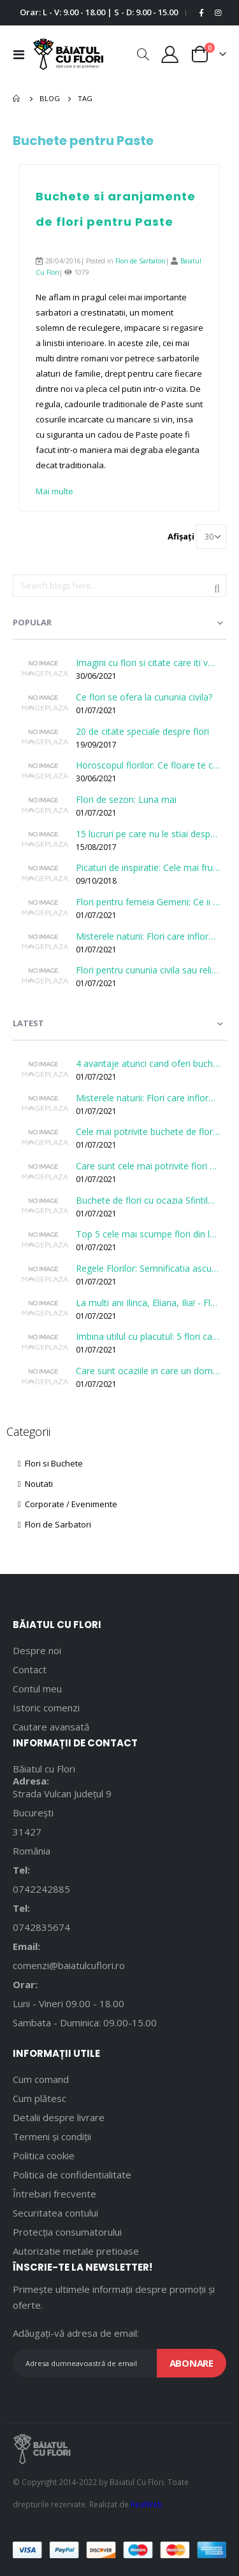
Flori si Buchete (50, 1463)
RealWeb (147, 2504)
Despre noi (37, 1650)
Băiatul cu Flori (44, 1768)
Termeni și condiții (52, 2136)
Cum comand (41, 2079)
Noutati (35, 1483)
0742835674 (41, 1927)
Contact (30, 1669)
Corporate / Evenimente (67, 1504)
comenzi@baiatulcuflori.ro (69, 1965)
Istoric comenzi (46, 1707)
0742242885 (41, 1889)
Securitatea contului (55, 2212)
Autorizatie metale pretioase (76, 2251)
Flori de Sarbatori (140, 260)
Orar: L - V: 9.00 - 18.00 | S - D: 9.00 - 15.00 (99, 12)
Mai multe (54, 491)
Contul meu (37, 1688)
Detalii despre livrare (59, 2117)
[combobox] (119, 585)
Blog (50, 98)
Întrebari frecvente (54, 2193)
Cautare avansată (51, 1726)
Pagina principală (17, 98)
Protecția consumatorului (67, 2231)
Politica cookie (44, 2155)
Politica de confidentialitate (72, 2174)
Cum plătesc (39, 2098)
